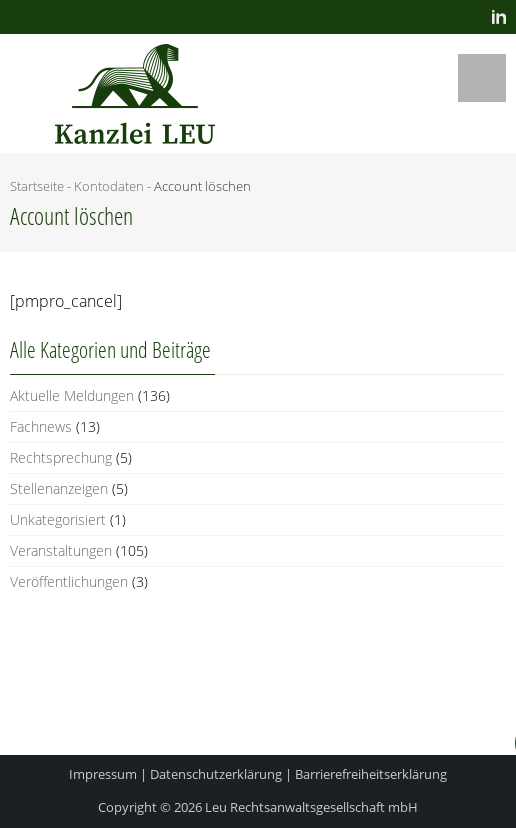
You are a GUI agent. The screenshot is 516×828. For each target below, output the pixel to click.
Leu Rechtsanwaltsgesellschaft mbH (311, 807)
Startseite (37, 186)
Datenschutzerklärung (216, 774)
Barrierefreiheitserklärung (371, 774)
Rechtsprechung (61, 457)
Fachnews (41, 426)
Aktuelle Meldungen (72, 395)
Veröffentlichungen (69, 581)
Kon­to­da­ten (109, 186)
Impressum (103, 774)
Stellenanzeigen (59, 488)
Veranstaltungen (61, 550)
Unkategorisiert (58, 519)
